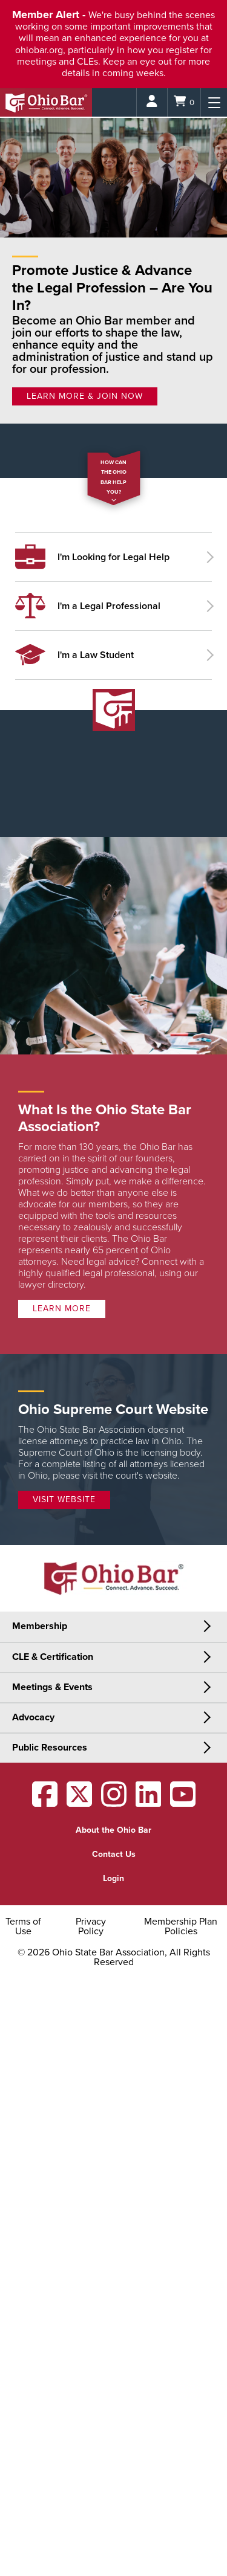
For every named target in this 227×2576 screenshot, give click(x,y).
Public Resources (49, 1748)
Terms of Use (23, 1926)
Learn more (62, 1308)
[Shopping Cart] (184, 102)
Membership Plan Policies (180, 1926)
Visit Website (64, 1499)
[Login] (152, 102)
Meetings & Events (52, 1687)
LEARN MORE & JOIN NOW (85, 396)
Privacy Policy (91, 1926)
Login (113, 1878)
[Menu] (214, 102)
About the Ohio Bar (113, 1830)
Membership (39, 1626)
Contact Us (114, 1854)
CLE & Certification (52, 1657)
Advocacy (33, 1717)
